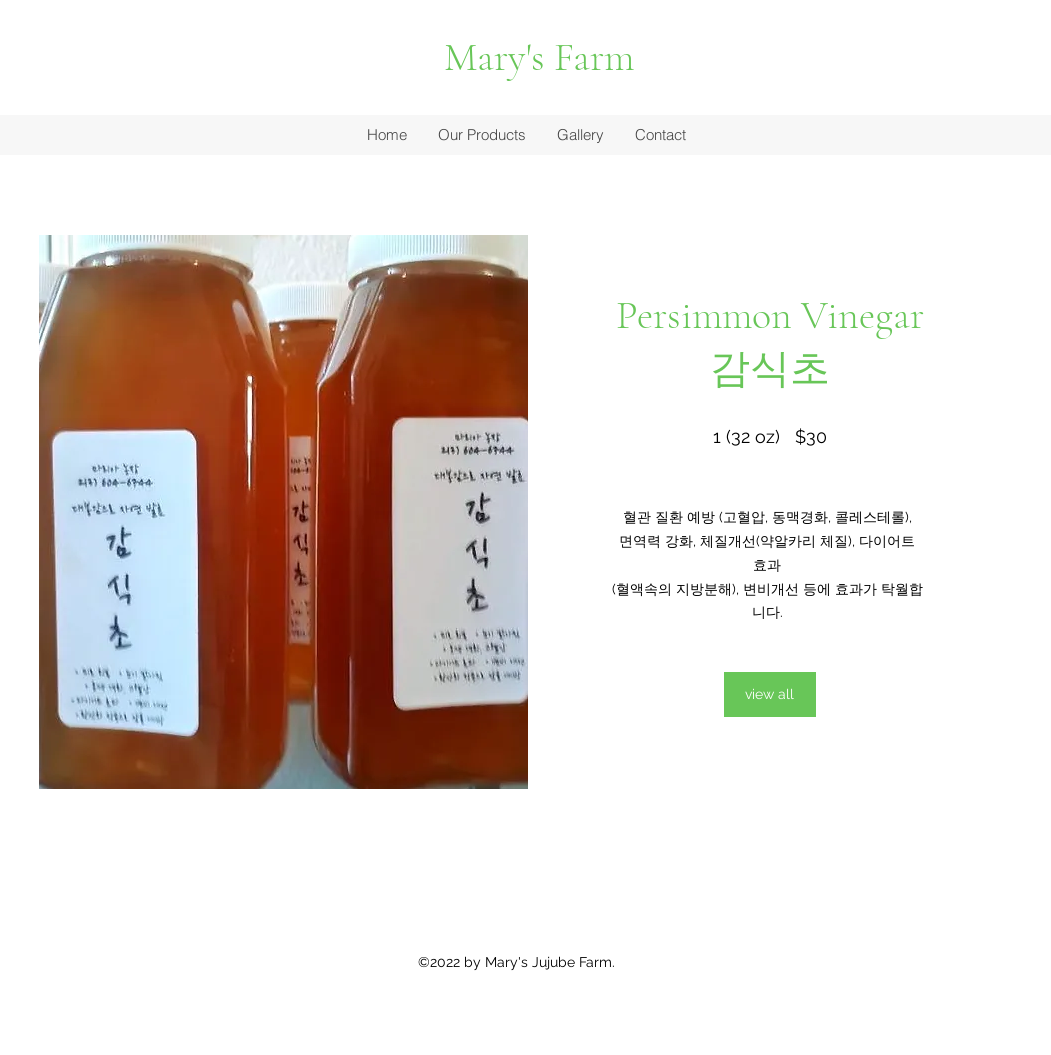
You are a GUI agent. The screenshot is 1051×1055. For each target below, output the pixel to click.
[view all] (770, 694)
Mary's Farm (539, 57)
